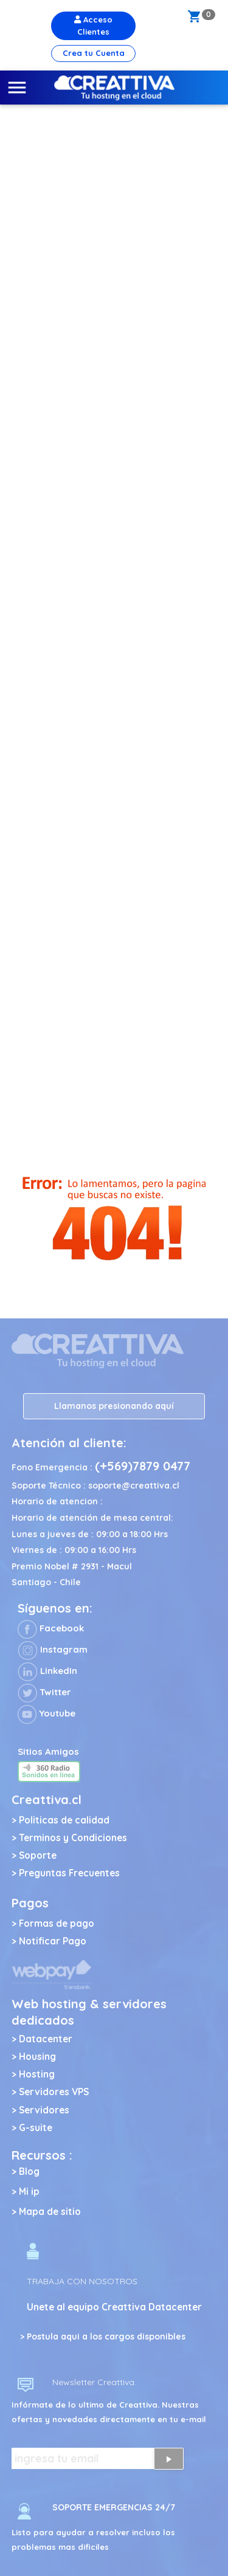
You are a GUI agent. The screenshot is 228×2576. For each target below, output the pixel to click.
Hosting (37, 2074)
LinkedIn (47, 1670)
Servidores (44, 2110)
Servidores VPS (54, 2092)
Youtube (46, 1713)
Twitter (44, 1692)
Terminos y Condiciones (73, 1838)
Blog (29, 2171)
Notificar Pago (52, 1941)
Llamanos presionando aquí (114, 1405)
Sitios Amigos (48, 1751)
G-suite (35, 2127)
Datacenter (45, 2039)
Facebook (51, 1628)
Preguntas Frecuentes (69, 1873)
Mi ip (29, 2191)
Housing (37, 2056)
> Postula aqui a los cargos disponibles (102, 2336)
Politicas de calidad (64, 1820)
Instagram (53, 1649)
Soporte (38, 1855)
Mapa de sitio (50, 2211)
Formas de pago (56, 1923)
